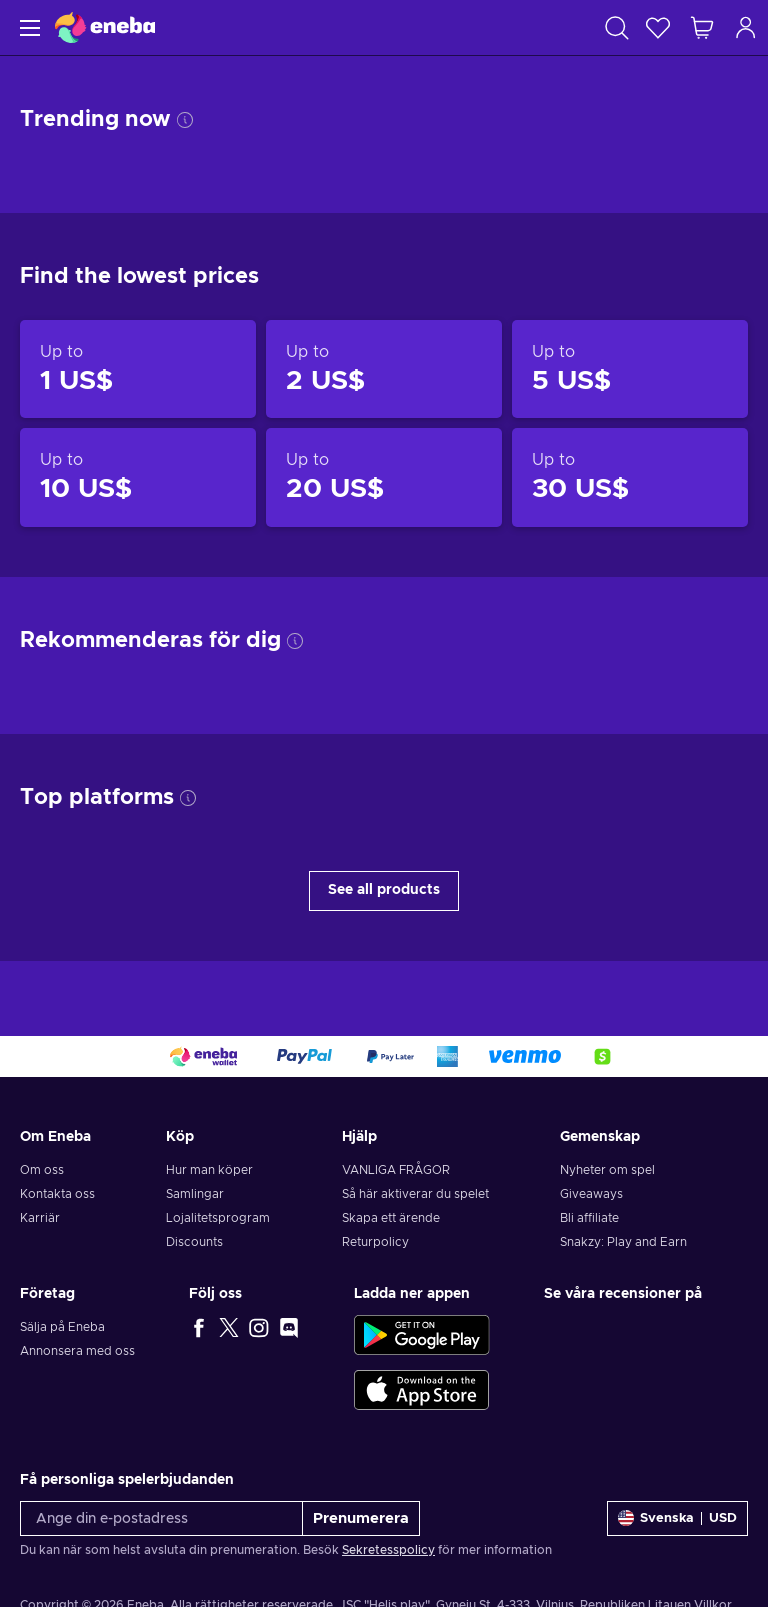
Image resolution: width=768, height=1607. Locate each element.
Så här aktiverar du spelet (415, 1194)
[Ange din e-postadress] (161, 1518)
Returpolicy (375, 1242)
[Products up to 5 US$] (630, 369)
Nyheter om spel (607, 1170)
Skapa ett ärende (391, 1218)
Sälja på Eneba (62, 1327)
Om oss (42, 1170)
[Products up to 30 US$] (630, 477)
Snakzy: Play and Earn (623, 1242)
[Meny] (27, 27)
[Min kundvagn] (702, 27)
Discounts (194, 1242)
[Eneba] (105, 27)
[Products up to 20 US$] (384, 477)
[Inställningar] (677, 1518)
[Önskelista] (658, 27)
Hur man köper (209, 1170)
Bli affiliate (589, 1218)
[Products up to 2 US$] (384, 369)
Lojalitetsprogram (218, 1218)
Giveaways (591, 1194)
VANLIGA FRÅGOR (396, 1170)
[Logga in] (746, 27)
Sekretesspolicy (388, 1550)
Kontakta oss (57, 1194)
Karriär (40, 1218)
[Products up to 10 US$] (138, 477)
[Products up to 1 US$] (138, 369)
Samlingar (195, 1194)
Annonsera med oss (77, 1351)
